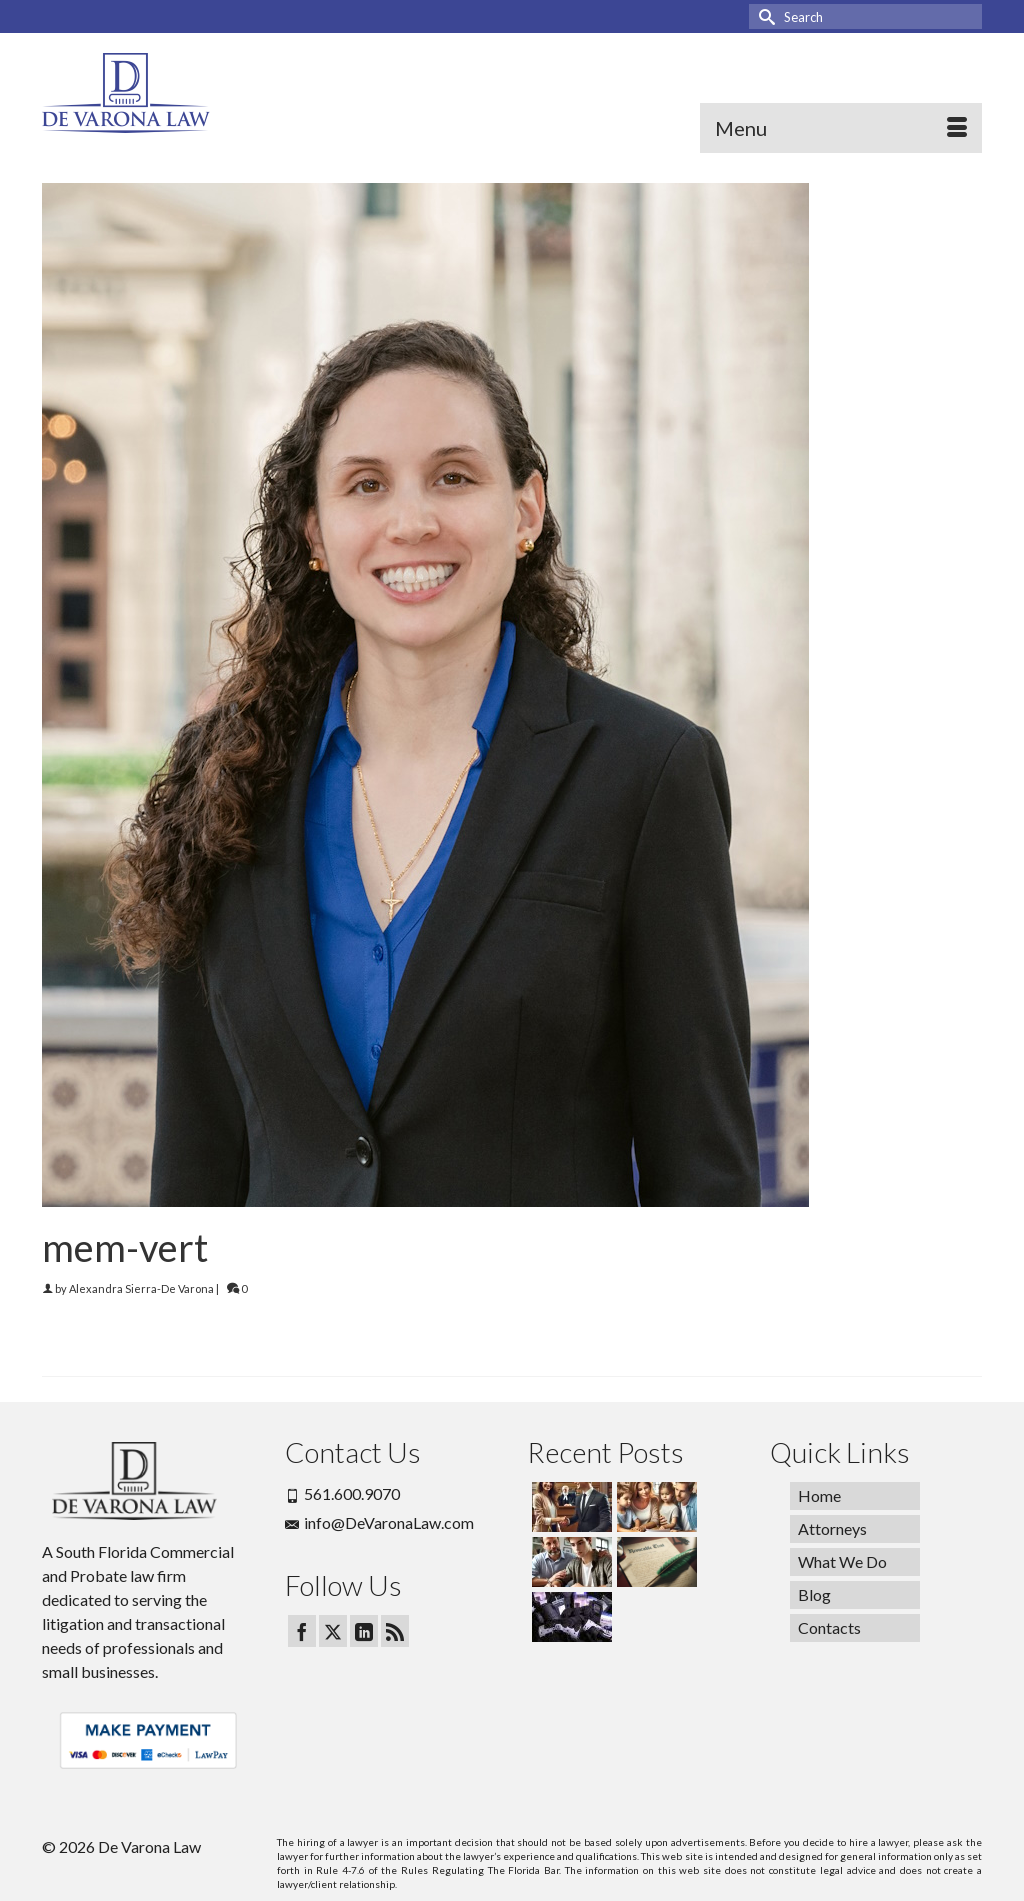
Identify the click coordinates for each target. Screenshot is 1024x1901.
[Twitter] (333, 1631)
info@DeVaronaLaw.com (379, 1522)
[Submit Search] (764, 16)
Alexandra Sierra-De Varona (141, 1288)
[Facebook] (302, 1631)
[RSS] (395, 1631)
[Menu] (841, 128)
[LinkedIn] (364, 1631)
